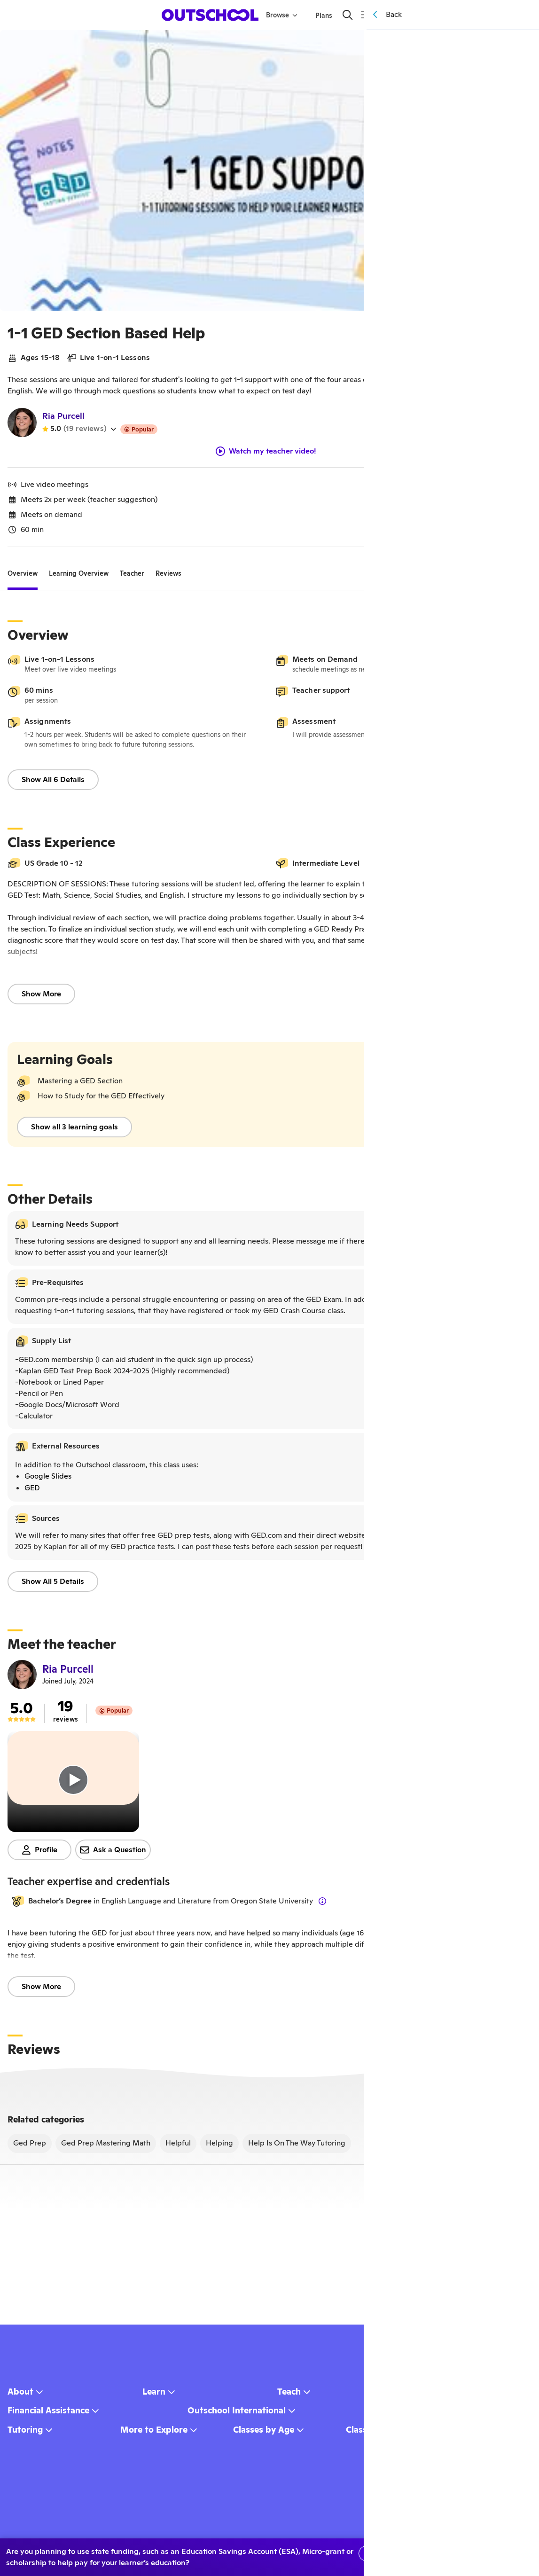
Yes (375, 2553)
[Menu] (364, 15)
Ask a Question (113, 1853)
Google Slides (47, 1480)
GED (32, 1491)
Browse (282, 15)
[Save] (518, 44)
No (420, 2553)
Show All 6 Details (53, 783)
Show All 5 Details (53, 1585)
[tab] (23, 577)
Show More (41, 997)
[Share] (497, 44)
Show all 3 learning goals (74, 1130)
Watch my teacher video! (266, 455)
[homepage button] (211, 15)
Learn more (494, 2553)
